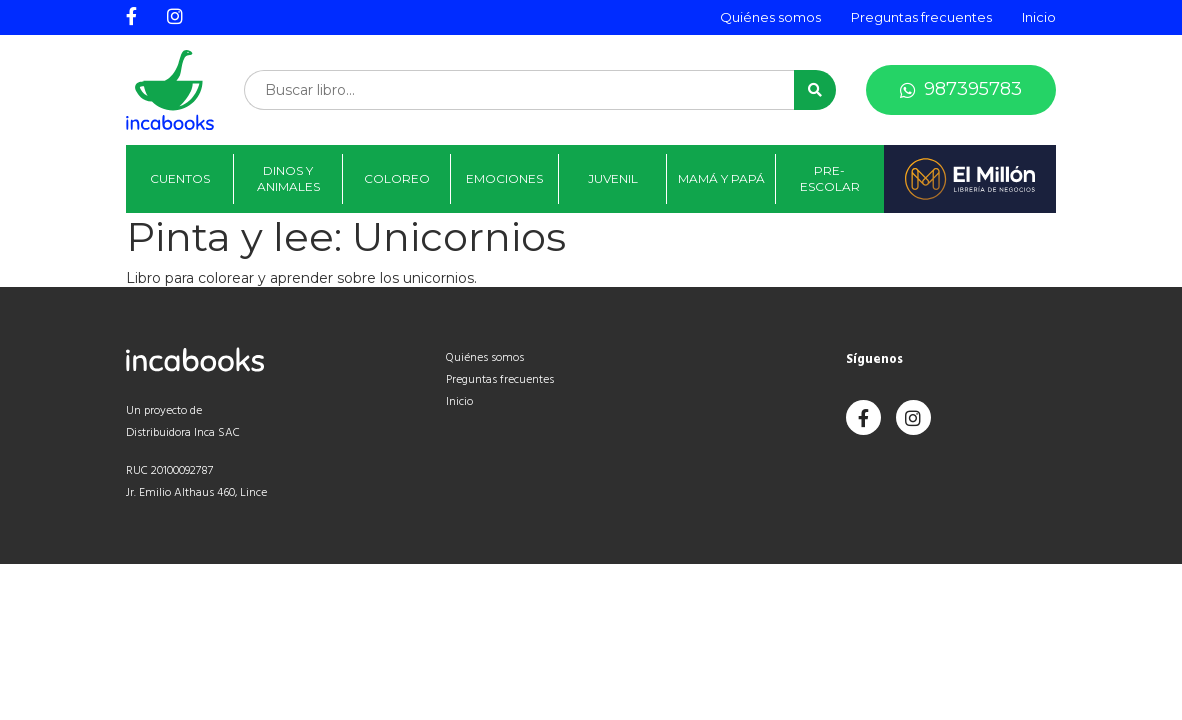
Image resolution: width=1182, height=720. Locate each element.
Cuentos (180, 178)
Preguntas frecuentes (921, 17)
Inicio (1039, 17)
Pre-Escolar (830, 178)
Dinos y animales (288, 178)
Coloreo (397, 178)
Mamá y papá (721, 178)
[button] (815, 90)
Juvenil (613, 178)
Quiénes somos (770, 17)
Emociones (504, 178)
